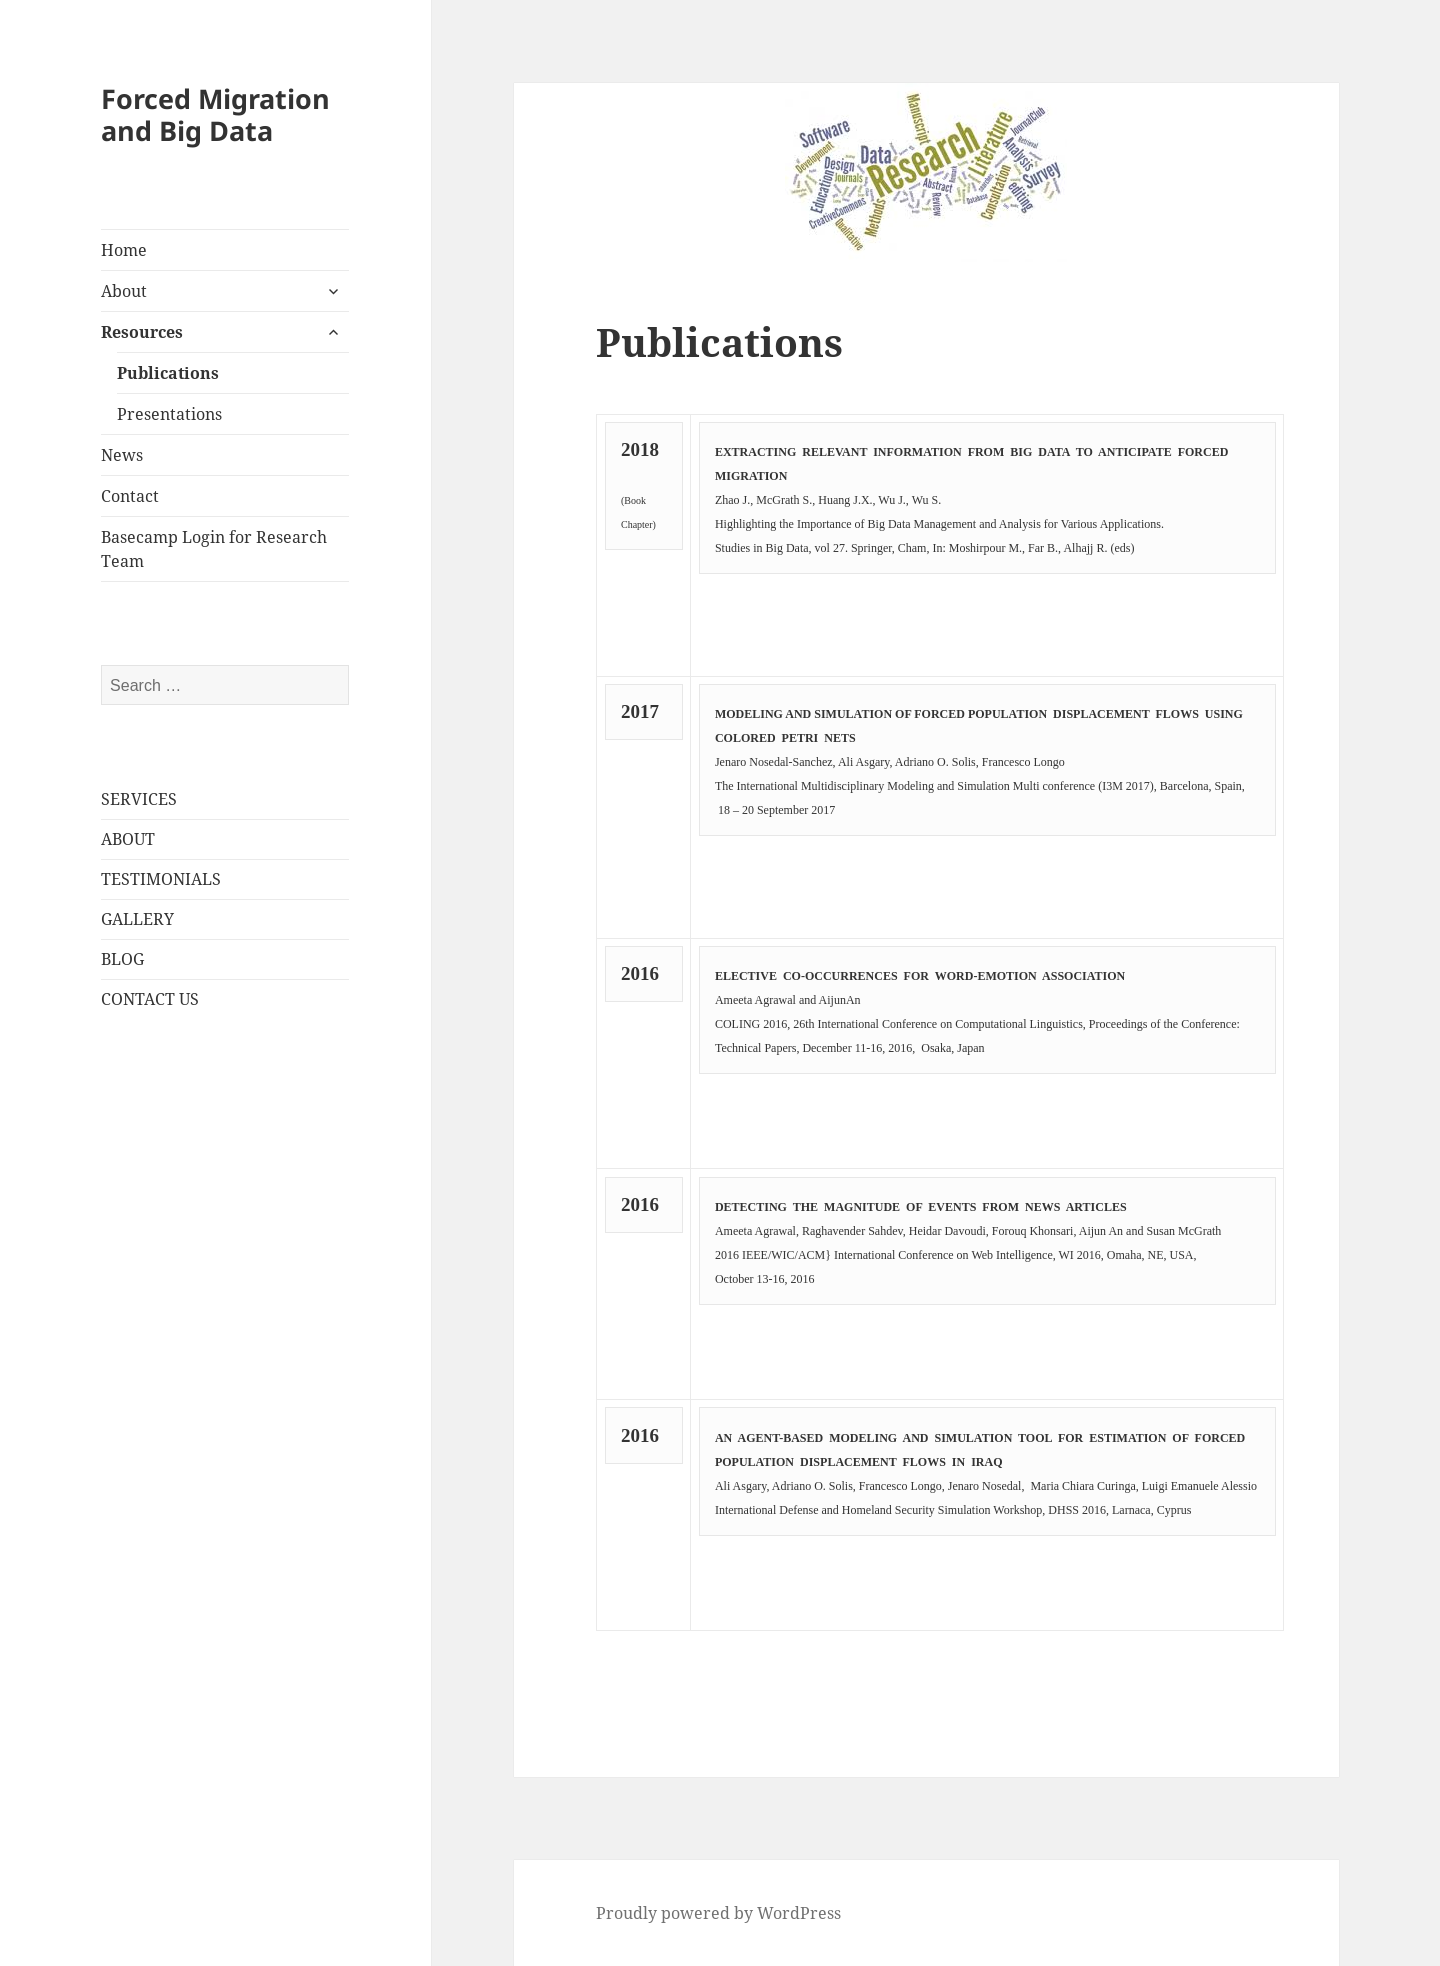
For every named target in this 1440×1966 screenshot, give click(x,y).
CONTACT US (150, 999)
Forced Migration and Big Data (215, 114)
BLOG (122, 959)
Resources (142, 332)
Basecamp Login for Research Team (214, 549)
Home (124, 250)
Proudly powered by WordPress (718, 1913)
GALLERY (137, 919)
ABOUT (128, 839)
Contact (130, 496)
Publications (168, 373)
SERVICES (139, 799)
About (124, 291)
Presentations (169, 414)
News (122, 455)
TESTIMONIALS (161, 879)
